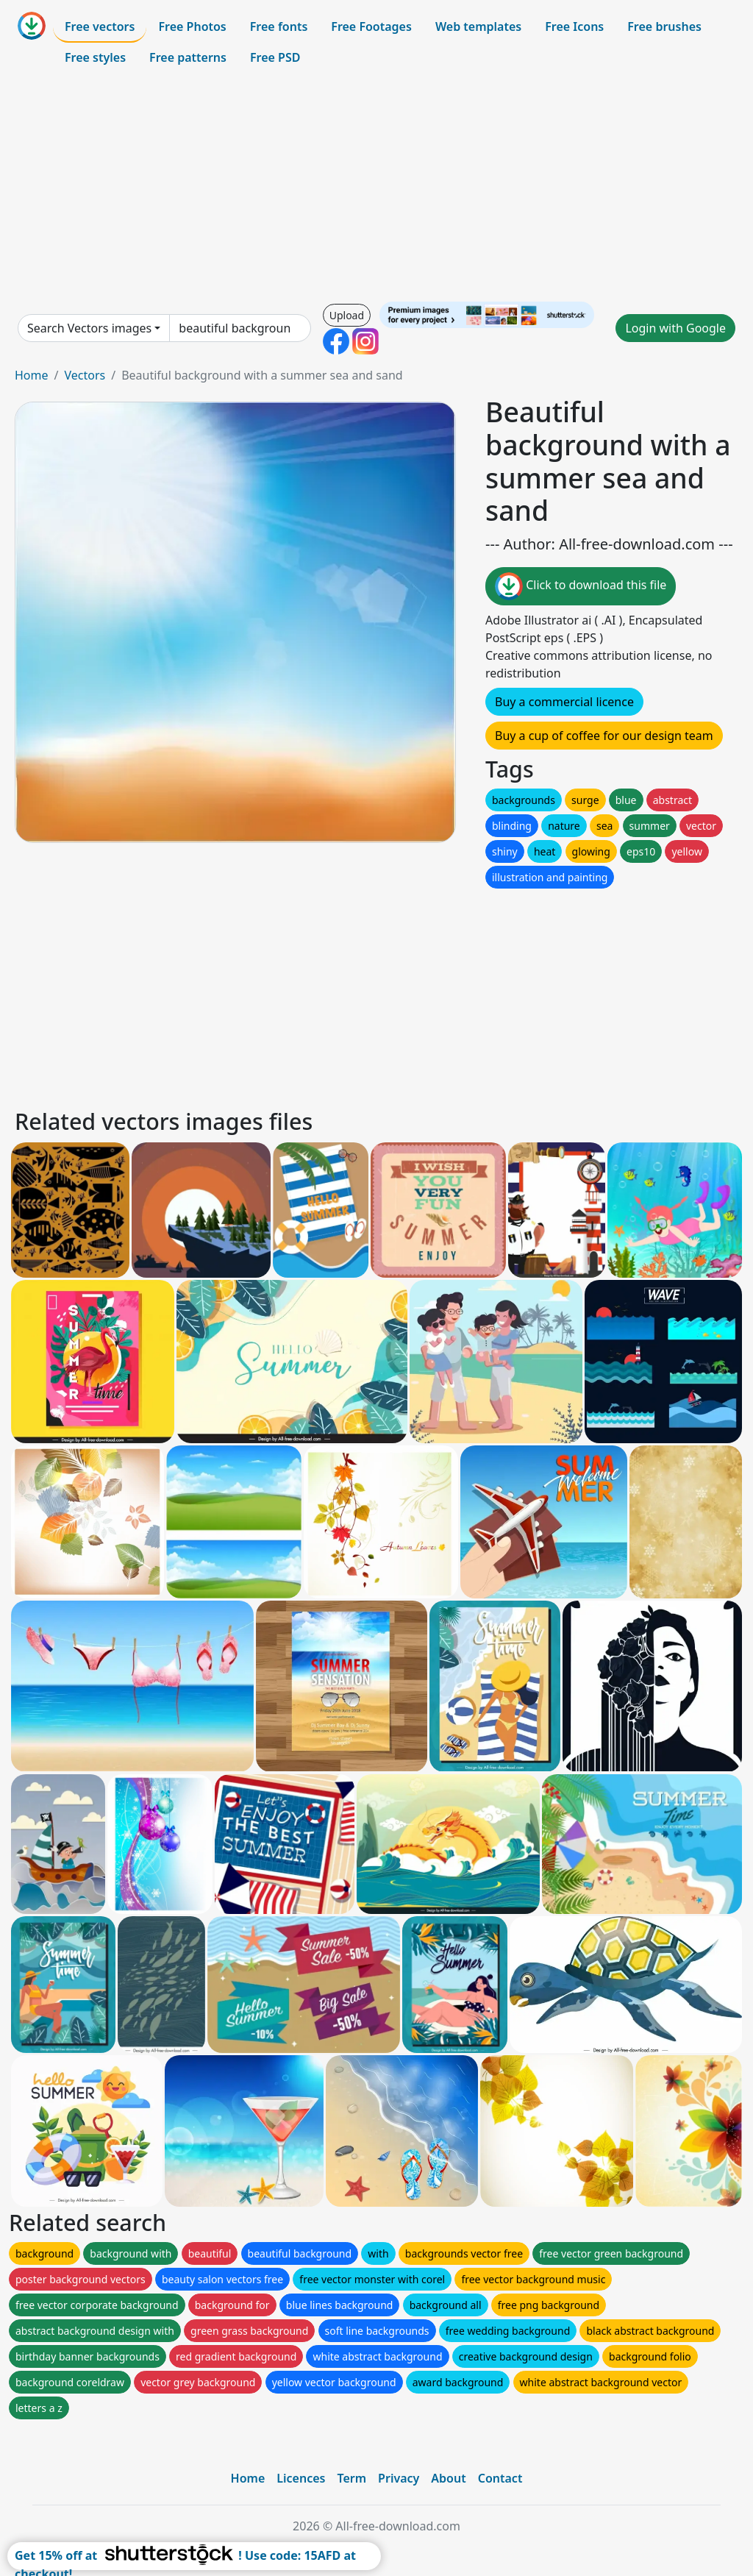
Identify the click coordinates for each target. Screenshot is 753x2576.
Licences (300, 2478)
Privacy (398, 2478)
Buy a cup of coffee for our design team (604, 735)
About (448, 2478)
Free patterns (187, 57)
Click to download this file (580, 586)
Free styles (95, 57)
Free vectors (100, 26)
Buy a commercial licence (564, 702)
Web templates (478, 26)
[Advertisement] (376, 187)
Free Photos (192, 26)
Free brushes (664, 26)
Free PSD (275, 57)
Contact (500, 2478)
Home (32, 375)
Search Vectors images (89, 328)
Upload (346, 315)
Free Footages (371, 26)
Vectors (84, 375)
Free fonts (279, 26)
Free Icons (574, 26)
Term (351, 2478)
